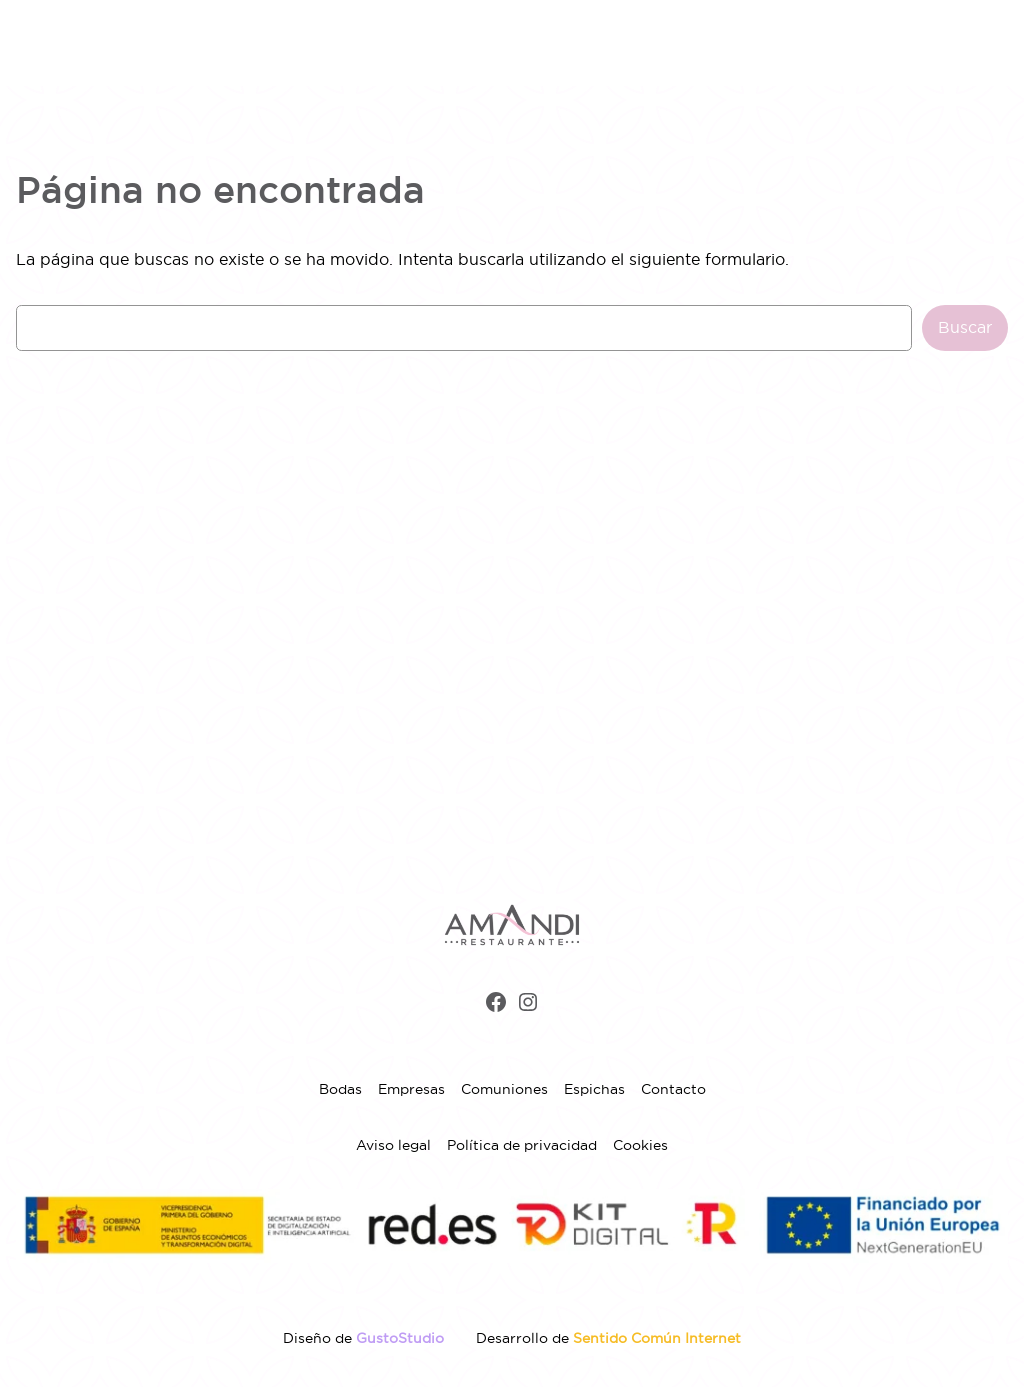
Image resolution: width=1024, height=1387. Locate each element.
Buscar (965, 327)
